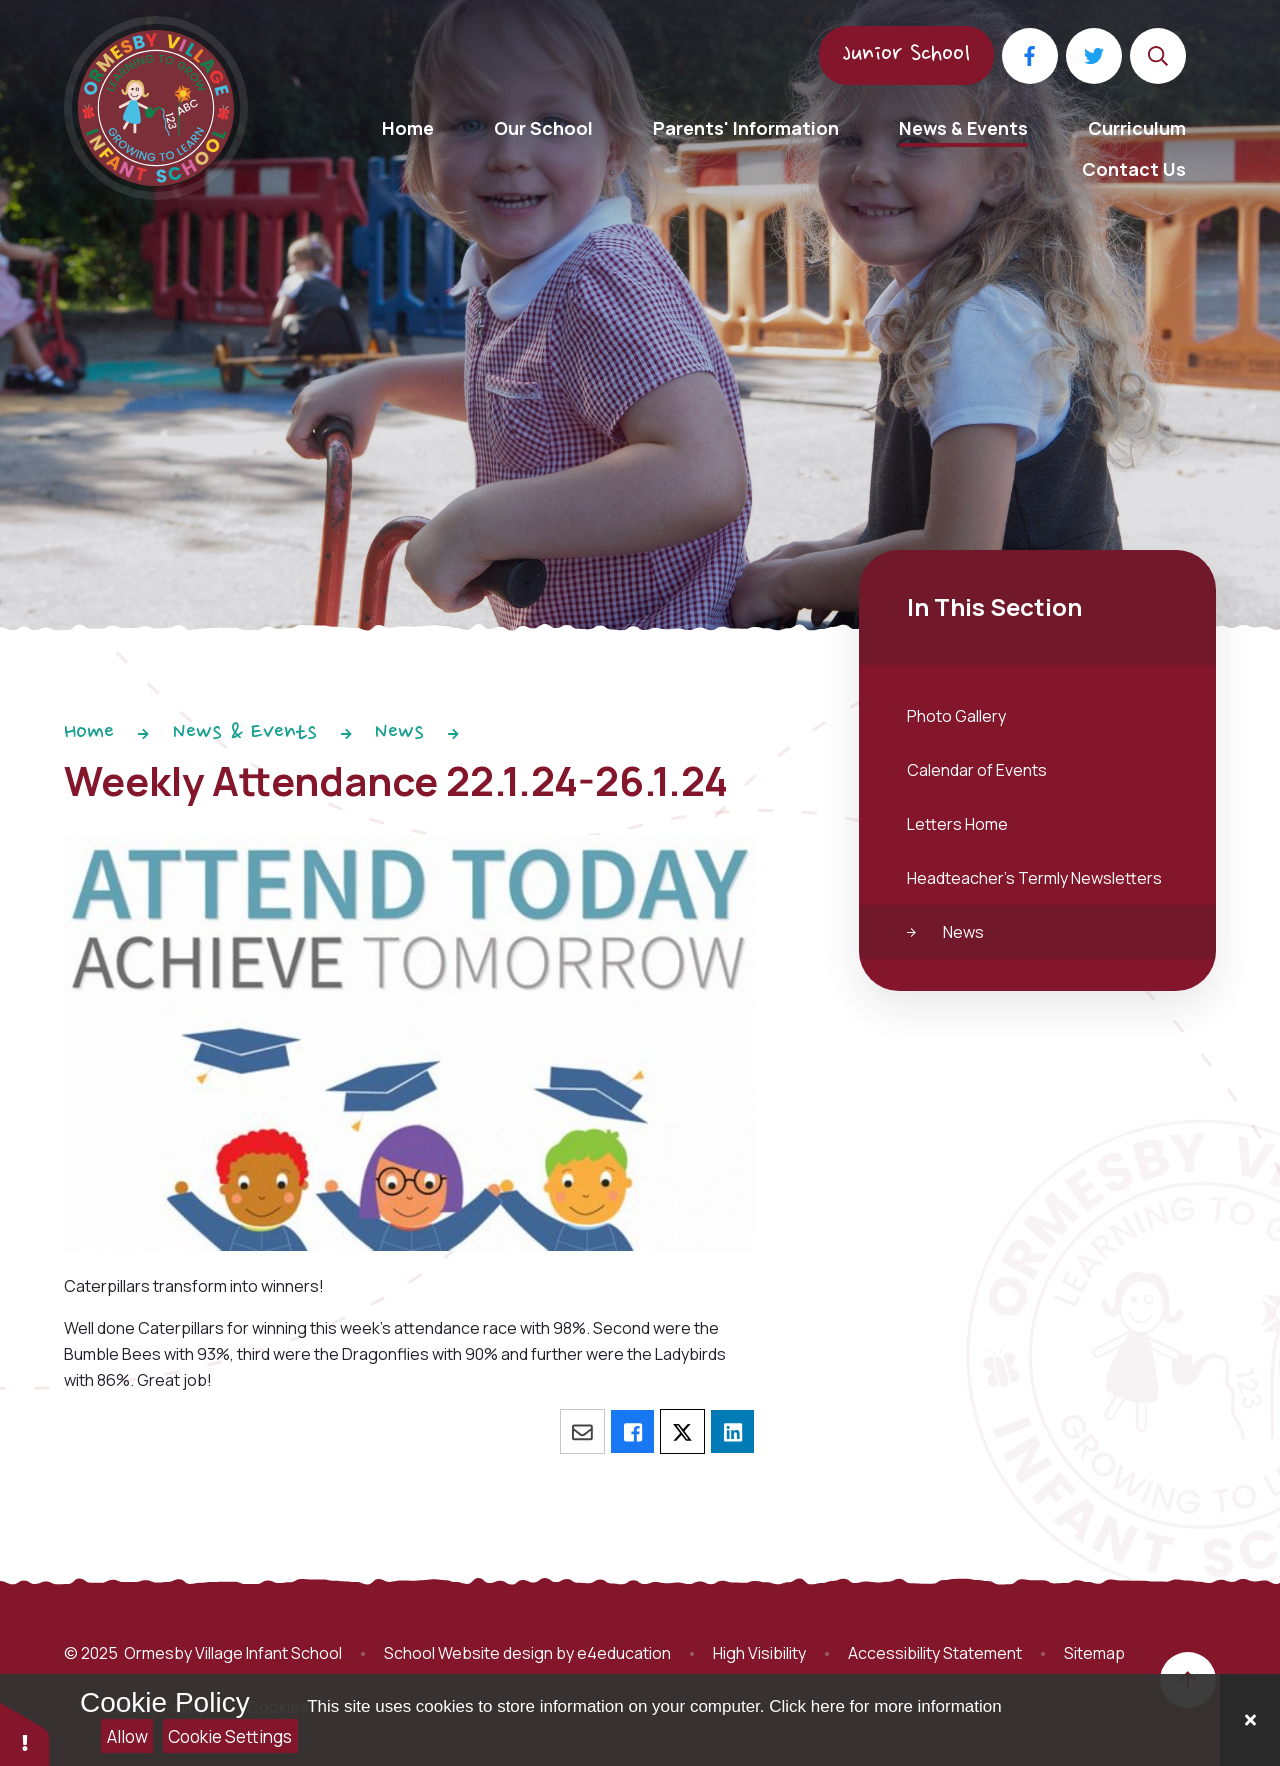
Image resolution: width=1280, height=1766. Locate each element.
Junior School (906, 55)
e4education (624, 1653)
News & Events (245, 733)
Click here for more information (885, 1706)
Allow (127, 1736)
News (399, 733)
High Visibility (759, 1653)
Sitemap (1094, 1653)
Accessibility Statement (935, 1653)
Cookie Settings (230, 1736)
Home (89, 733)
